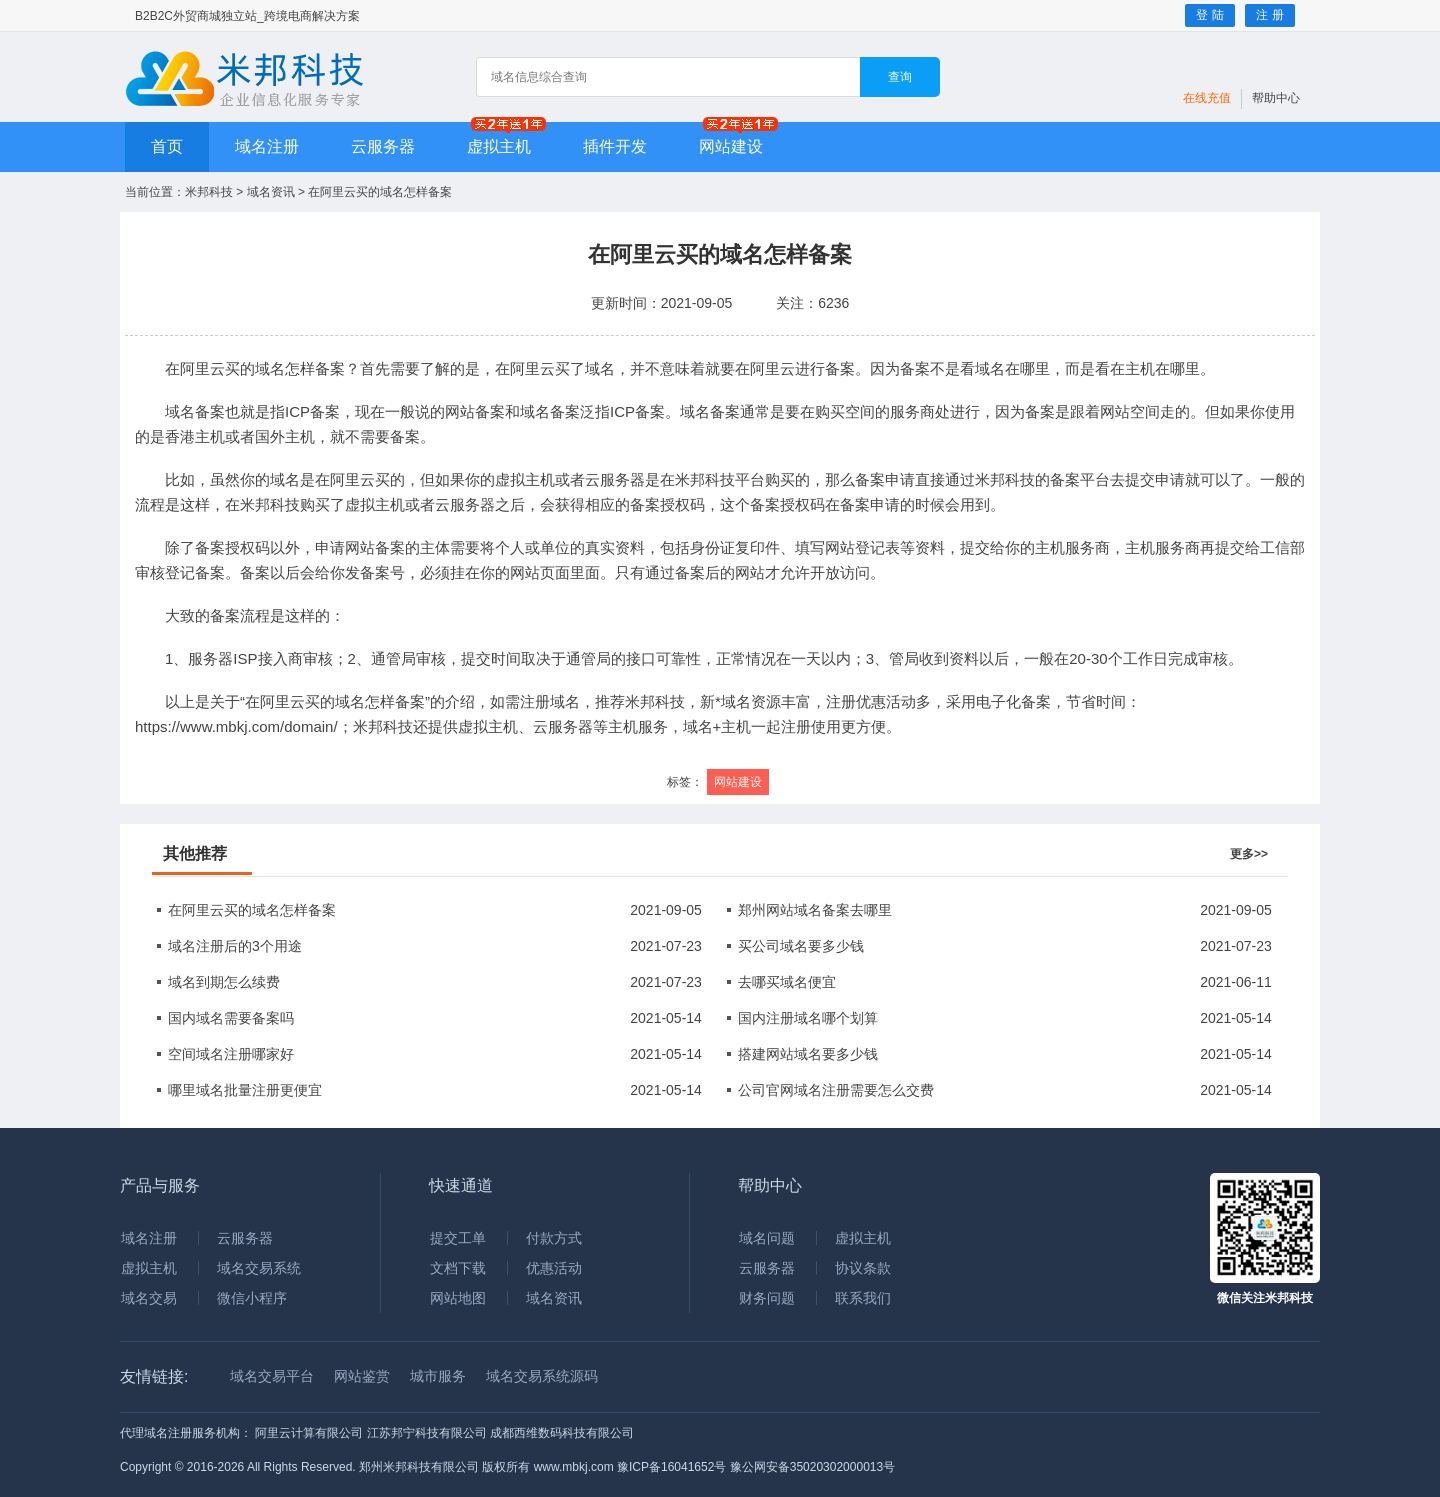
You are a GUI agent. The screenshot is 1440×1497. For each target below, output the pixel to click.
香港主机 (195, 436)
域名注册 (267, 146)
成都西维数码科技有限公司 (562, 1433)
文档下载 (458, 1268)
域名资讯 (271, 192)
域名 (270, 368)
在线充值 (1207, 98)
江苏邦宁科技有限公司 (427, 1433)
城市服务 (438, 1376)
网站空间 (1130, 411)
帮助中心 (1276, 98)
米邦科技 (209, 192)
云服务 (555, 726)
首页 (167, 146)
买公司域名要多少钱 (801, 946)
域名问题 (767, 1238)
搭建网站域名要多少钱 (808, 1054)
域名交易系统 (259, 1268)
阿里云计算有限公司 (309, 1433)
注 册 (1269, 15)
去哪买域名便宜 (787, 982)
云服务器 (383, 146)
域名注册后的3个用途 (235, 946)
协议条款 (863, 1268)
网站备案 (475, 411)
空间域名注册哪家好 (231, 1054)
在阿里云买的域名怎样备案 (252, 910)
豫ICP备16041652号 (671, 1467)
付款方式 (554, 1238)
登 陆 (1209, 15)
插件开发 (615, 146)
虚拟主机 (499, 146)
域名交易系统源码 (542, 1376)
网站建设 (731, 146)
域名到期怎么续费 (224, 982)
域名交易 (149, 1298)
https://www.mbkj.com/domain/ (236, 726)
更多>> (1249, 854)
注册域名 (550, 701)
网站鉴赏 (362, 1376)
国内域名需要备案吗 (231, 1018)
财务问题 (767, 1298)
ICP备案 (312, 411)
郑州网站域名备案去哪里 (815, 910)
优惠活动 (554, 1268)
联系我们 (863, 1298)
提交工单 (458, 1238)
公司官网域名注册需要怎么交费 (836, 1090)
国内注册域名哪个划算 (808, 1018)
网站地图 (458, 1298)
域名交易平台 (272, 1376)
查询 (900, 77)
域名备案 (550, 411)
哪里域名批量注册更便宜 (245, 1090)
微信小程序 (252, 1298)
